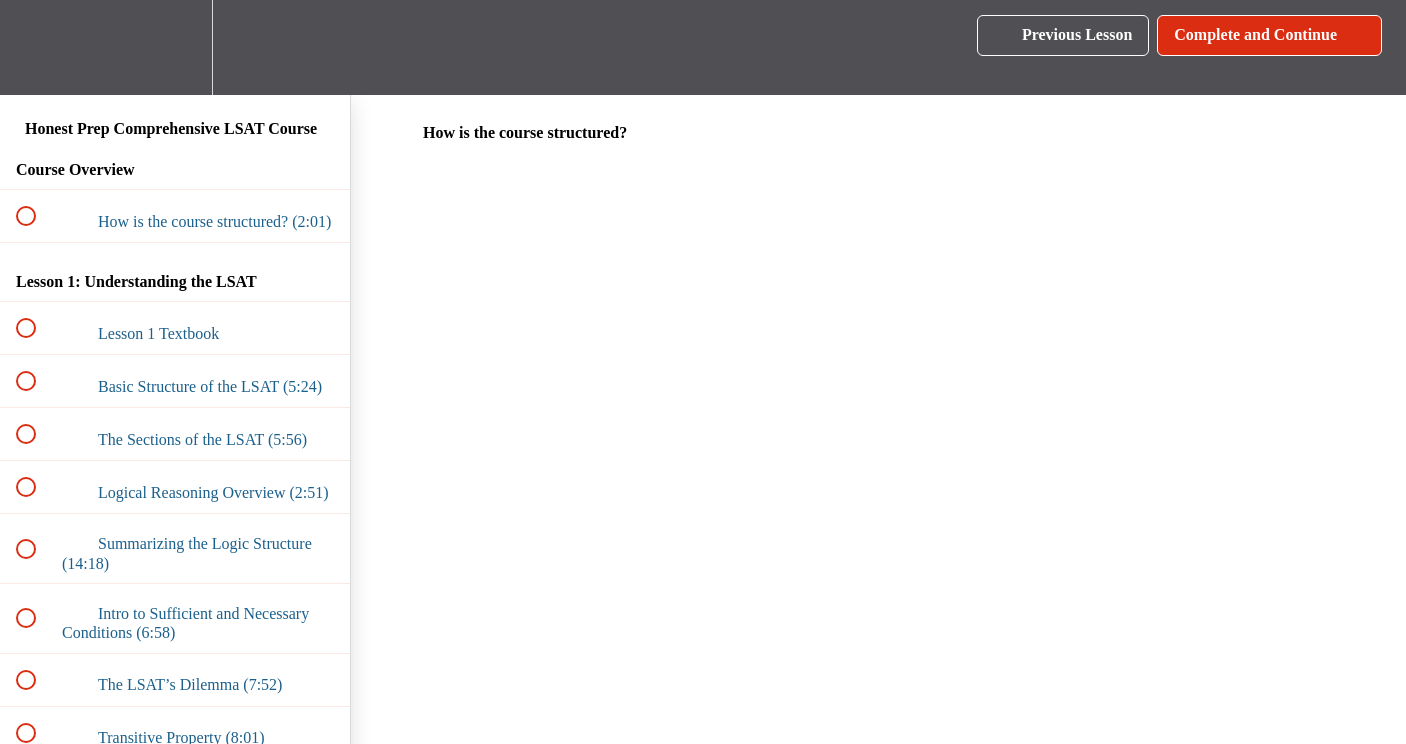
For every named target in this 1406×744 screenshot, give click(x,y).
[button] (37, 47)
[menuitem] (175, 47)
